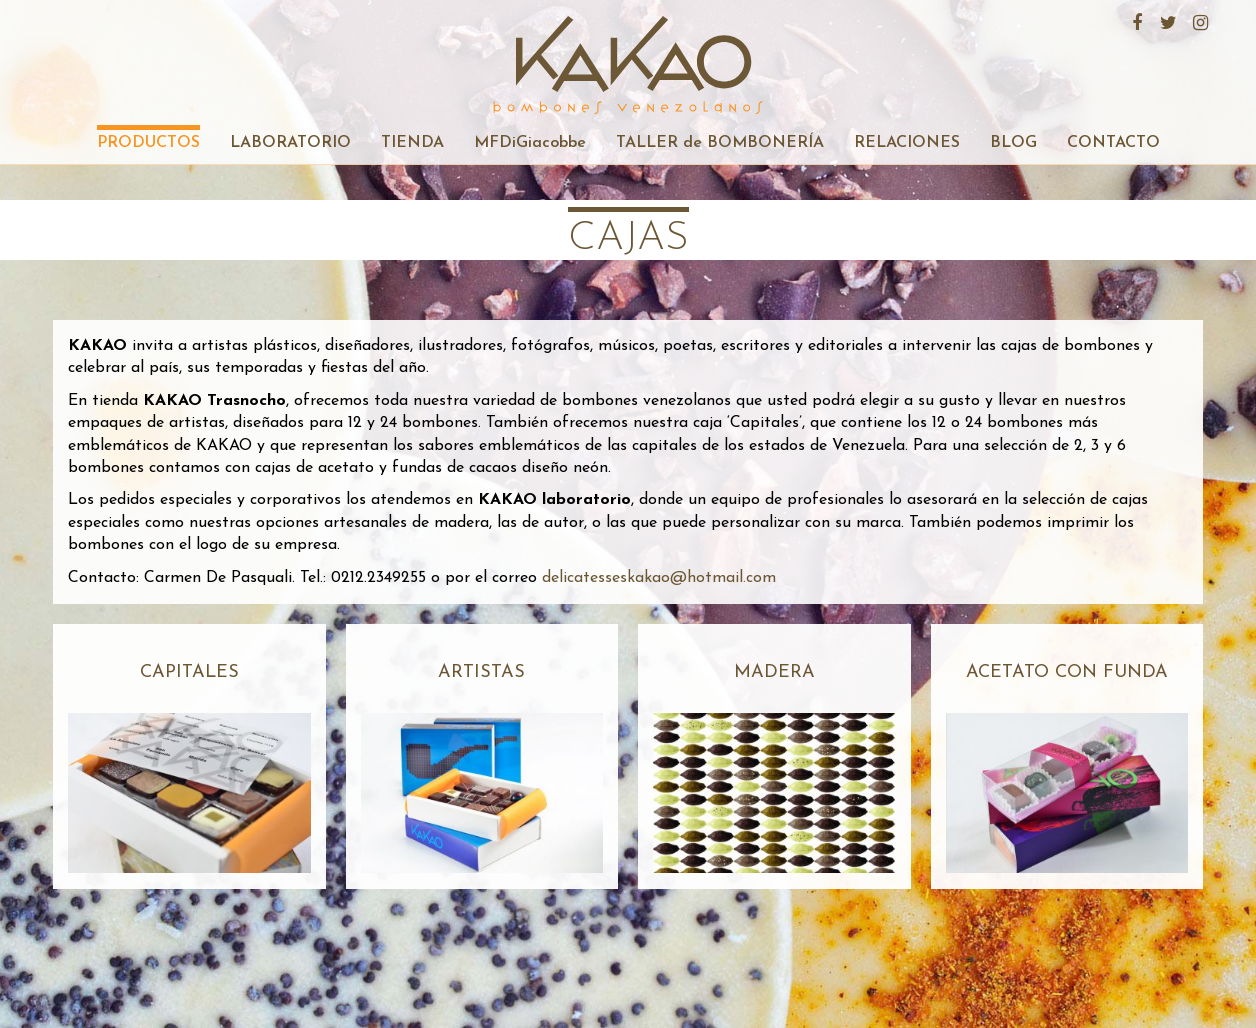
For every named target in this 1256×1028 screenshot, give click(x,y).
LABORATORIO (290, 143)
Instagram (1198, 20)
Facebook (1134, 20)
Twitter (1166, 20)
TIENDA (412, 143)
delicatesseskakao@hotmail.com (659, 578)
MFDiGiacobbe (530, 143)
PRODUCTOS (148, 143)
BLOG (1013, 143)
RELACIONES (907, 143)
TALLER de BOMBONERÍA (720, 143)
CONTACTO (1113, 143)
